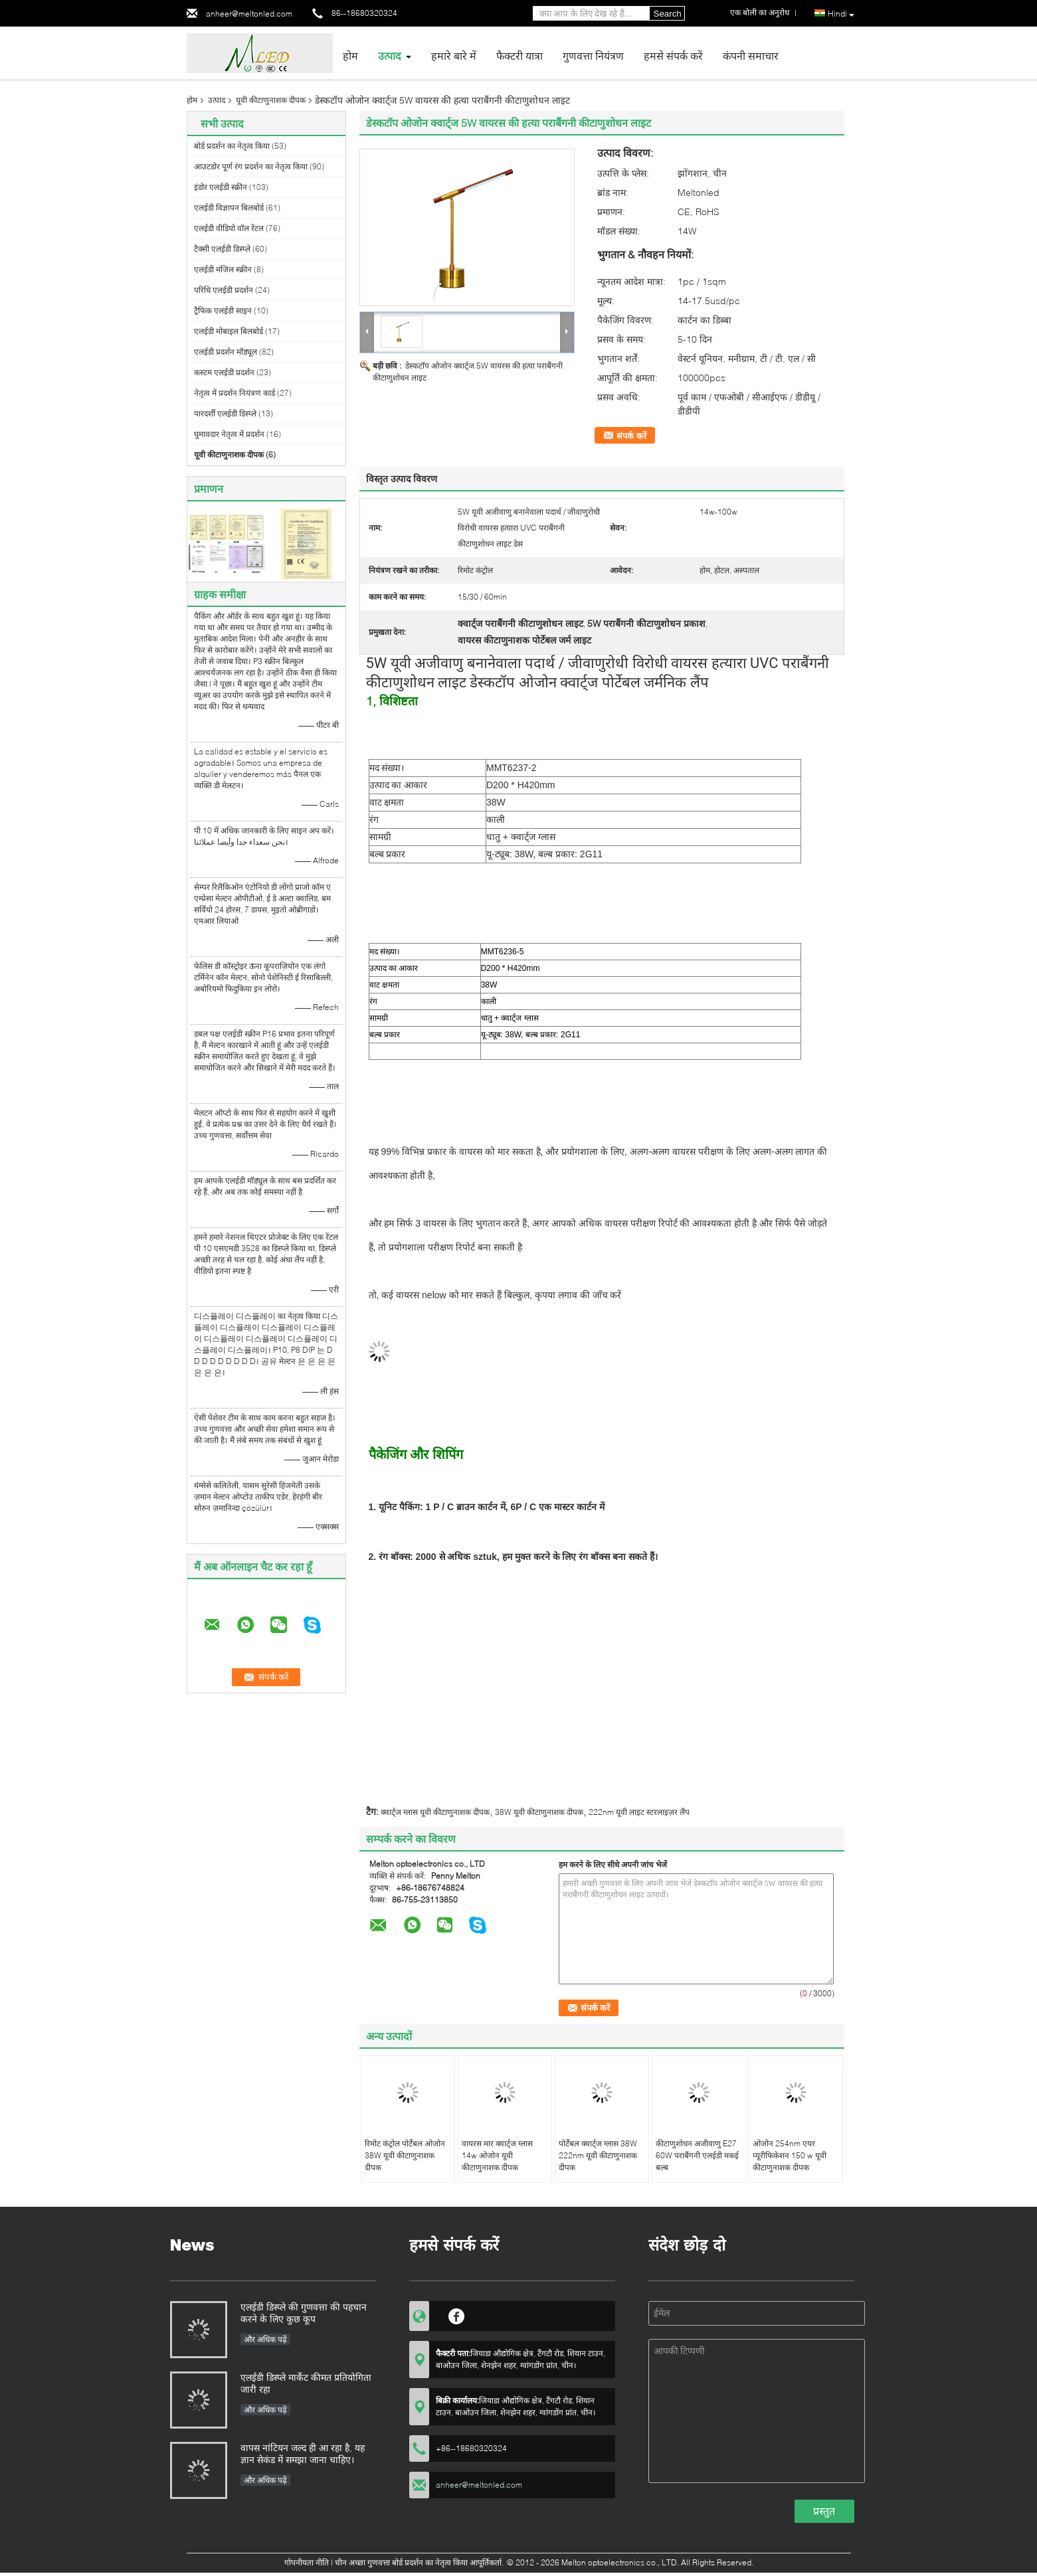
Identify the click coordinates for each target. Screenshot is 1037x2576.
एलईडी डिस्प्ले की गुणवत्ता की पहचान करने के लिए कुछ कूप (303, 2312)
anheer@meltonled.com (249, 14)
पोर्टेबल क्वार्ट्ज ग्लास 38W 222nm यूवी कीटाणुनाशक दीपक (598, 2155)
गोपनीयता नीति (306, 2562)
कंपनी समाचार (751, 55)
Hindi (841, 14)
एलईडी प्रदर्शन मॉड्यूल (225, 352)
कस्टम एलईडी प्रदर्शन (224, 372)
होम (350, 55)
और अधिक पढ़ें (265, 2339)
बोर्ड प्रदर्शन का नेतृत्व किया (232, 146)
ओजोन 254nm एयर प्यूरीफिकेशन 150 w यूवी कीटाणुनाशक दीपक (789, 2155)
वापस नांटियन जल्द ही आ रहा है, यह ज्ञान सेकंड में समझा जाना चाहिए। (302, 2453)
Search (668, 14)
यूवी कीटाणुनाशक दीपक (271, 100)
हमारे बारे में (453, 55)
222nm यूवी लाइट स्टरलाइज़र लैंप (639, 1812)
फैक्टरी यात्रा (519, 55)
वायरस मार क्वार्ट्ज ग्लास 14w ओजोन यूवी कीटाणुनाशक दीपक (497, 2155)
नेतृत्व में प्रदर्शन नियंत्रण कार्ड (234, 393)
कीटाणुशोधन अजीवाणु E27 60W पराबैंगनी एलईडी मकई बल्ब (697, 2155)
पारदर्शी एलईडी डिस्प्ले (225, 413)
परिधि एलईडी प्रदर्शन (223, 290)
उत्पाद (389, 55)
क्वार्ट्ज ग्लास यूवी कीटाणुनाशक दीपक (435, 1812)
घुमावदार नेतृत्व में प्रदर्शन (229, 434)
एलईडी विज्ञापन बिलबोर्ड (229, 208)
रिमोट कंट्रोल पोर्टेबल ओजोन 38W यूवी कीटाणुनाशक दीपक (405, 2155)
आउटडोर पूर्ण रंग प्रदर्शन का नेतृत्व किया (251, 166)
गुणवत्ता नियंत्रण (593, 55)
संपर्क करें (631, 435)
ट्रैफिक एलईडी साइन (223, 310)
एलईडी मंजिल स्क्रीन (223, 269)
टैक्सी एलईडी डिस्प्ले (222, 249)
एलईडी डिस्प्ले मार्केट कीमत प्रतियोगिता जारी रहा (305, 2383)
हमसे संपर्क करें (673, 55)
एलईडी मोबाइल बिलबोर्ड (228, 331)
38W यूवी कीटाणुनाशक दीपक (539, 1812)
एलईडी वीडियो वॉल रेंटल (229, 228)
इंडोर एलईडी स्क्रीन (220, 187)
